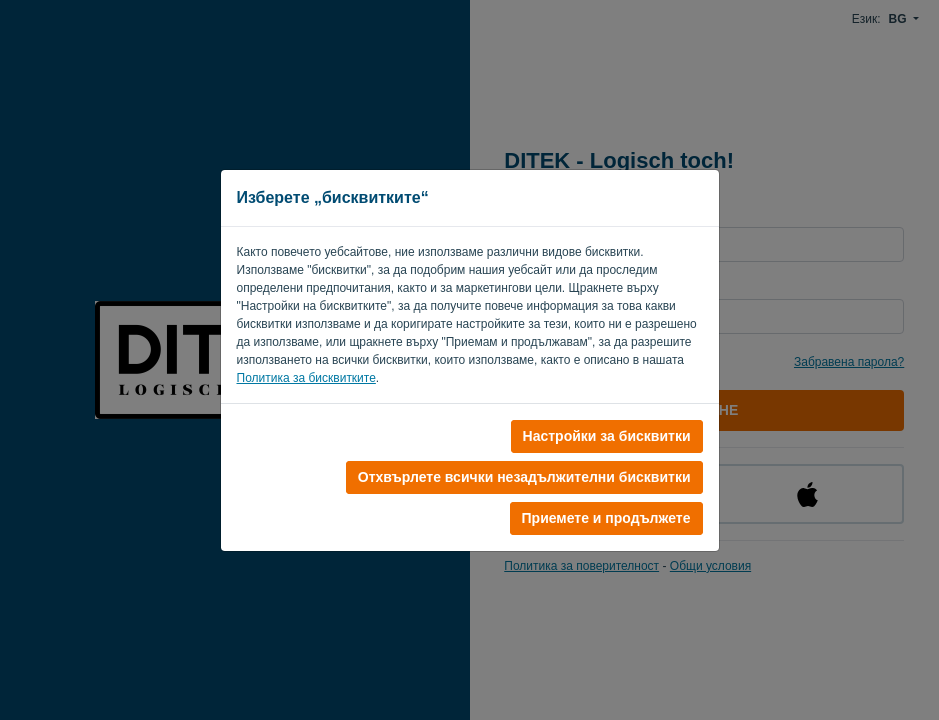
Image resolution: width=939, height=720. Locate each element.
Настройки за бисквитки (607, 436)
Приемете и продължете (606, 518)
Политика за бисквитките (306, 378)
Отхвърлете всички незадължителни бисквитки (524, 477)
